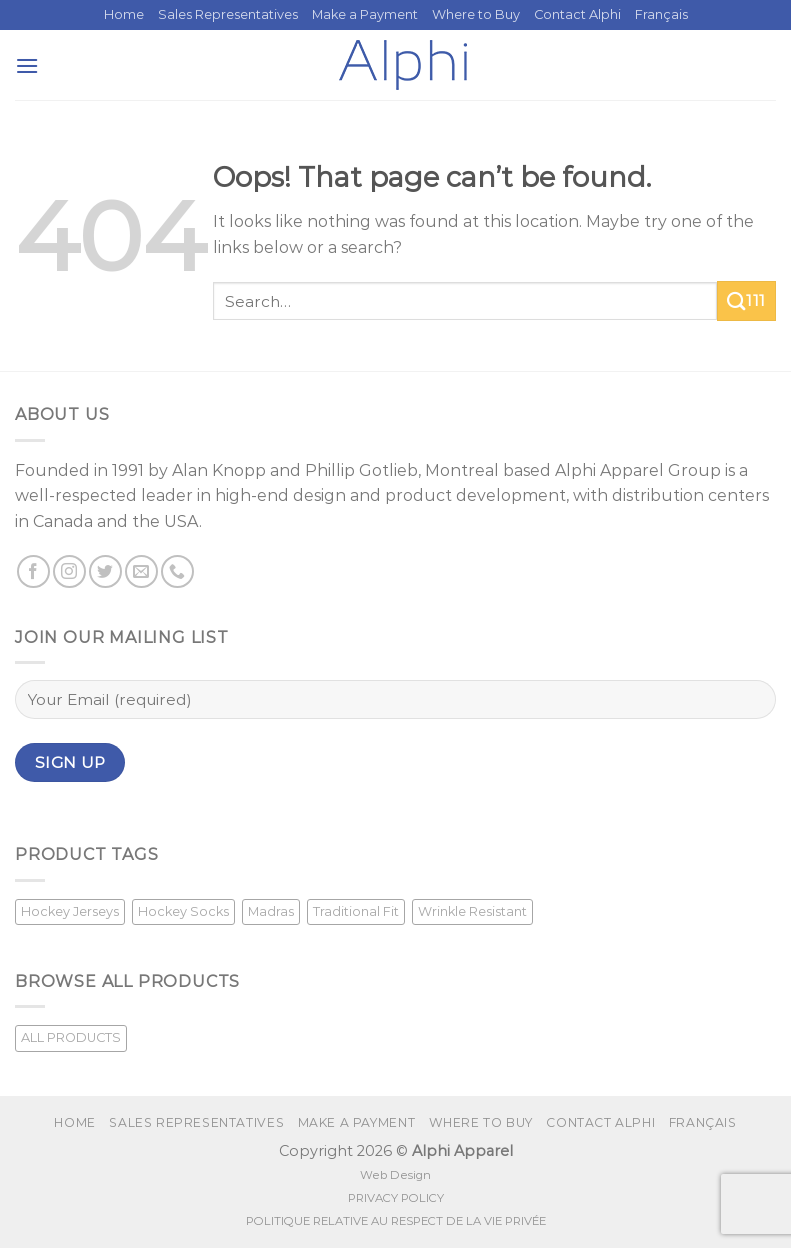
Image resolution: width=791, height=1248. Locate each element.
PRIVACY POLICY (396, 1198)
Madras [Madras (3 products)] (271, 911)
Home (124, 14)
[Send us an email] (141, 571)
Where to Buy (476, 14)
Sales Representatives (228, 14)
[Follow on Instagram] (69, 571)
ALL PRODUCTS (71, 1037)
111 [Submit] (746, 301)
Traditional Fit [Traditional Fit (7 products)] (356, 911)
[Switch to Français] (661, 15)
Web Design (395, 1175)
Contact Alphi (577, 14)
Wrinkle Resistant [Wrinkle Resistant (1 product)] (472, 911)
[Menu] (27, 65)
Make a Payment (365, 14)
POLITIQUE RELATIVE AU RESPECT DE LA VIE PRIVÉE (396, 1221)
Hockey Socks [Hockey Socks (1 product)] (183, 911)
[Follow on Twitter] (105, 571)
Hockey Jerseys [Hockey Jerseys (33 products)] (70, 911)
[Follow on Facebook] (33, 571)
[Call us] (177, 571)
